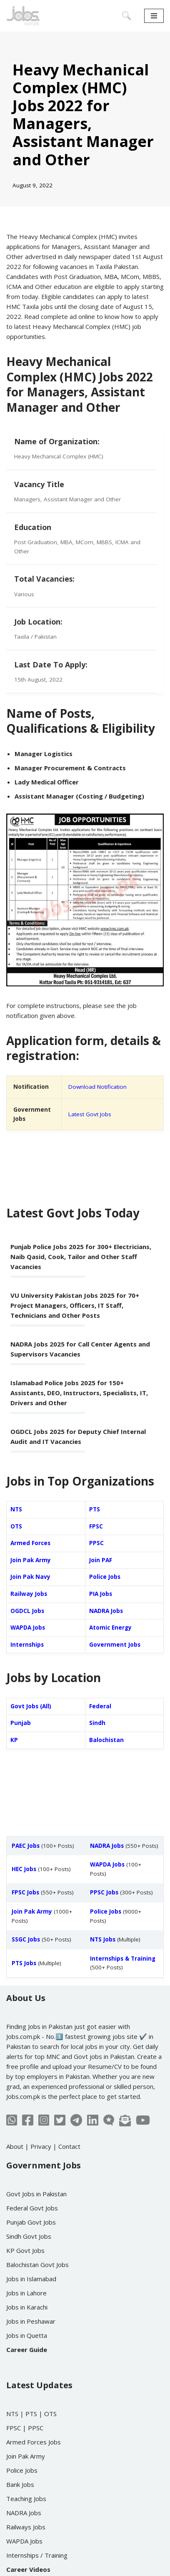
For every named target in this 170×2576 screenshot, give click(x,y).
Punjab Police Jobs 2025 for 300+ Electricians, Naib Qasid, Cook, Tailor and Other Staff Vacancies (80, 1256)
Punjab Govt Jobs (31, 2222)
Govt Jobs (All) (30, 1706)
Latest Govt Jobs (89, 1114)
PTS (94, 1509)
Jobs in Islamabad (31, 2279)
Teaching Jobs (26, 2498)
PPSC (96, 1543)
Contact (69, 2146)
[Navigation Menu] (154, 16)
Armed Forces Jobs (33, 2442)
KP (14, 1740)
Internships (27, 1644)
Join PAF (100, 1560)
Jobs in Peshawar (30, 2321)
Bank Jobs (20, 2484)
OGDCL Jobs (27, 1611)
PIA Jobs (100, 1594)
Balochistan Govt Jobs (37, 2264)
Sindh (97, 1723)
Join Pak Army (30, 1560)
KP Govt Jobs (25, 2250)
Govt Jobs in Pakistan (36, 2194)
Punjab (20, 1723)
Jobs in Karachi (27, 2307)
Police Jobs (104, 1576)
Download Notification (97, 1086)
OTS (16, 1526)
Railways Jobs (25, 2527)
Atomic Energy (110, 1627)
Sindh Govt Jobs (28, 2236)
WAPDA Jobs (27, 1627)
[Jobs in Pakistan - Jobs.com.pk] (23, 16)
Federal (100, 1706)
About (14, 2146)
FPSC (96, 1526)
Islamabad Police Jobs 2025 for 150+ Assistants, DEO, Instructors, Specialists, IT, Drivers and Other (79, 1393)
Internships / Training (37, 2555)
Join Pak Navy (30, 1576)
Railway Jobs (28, 1594)
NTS (16, 1509)
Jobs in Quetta (26, 2335)
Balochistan (106, 1740)
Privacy (40, 2146)
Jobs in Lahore (26, 2293)
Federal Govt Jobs (32, 2208)
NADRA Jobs (106, 1611)
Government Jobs (114, 1644)
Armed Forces (30, 1543)
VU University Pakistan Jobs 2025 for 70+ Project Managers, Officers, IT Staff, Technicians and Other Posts (74, 1305)
